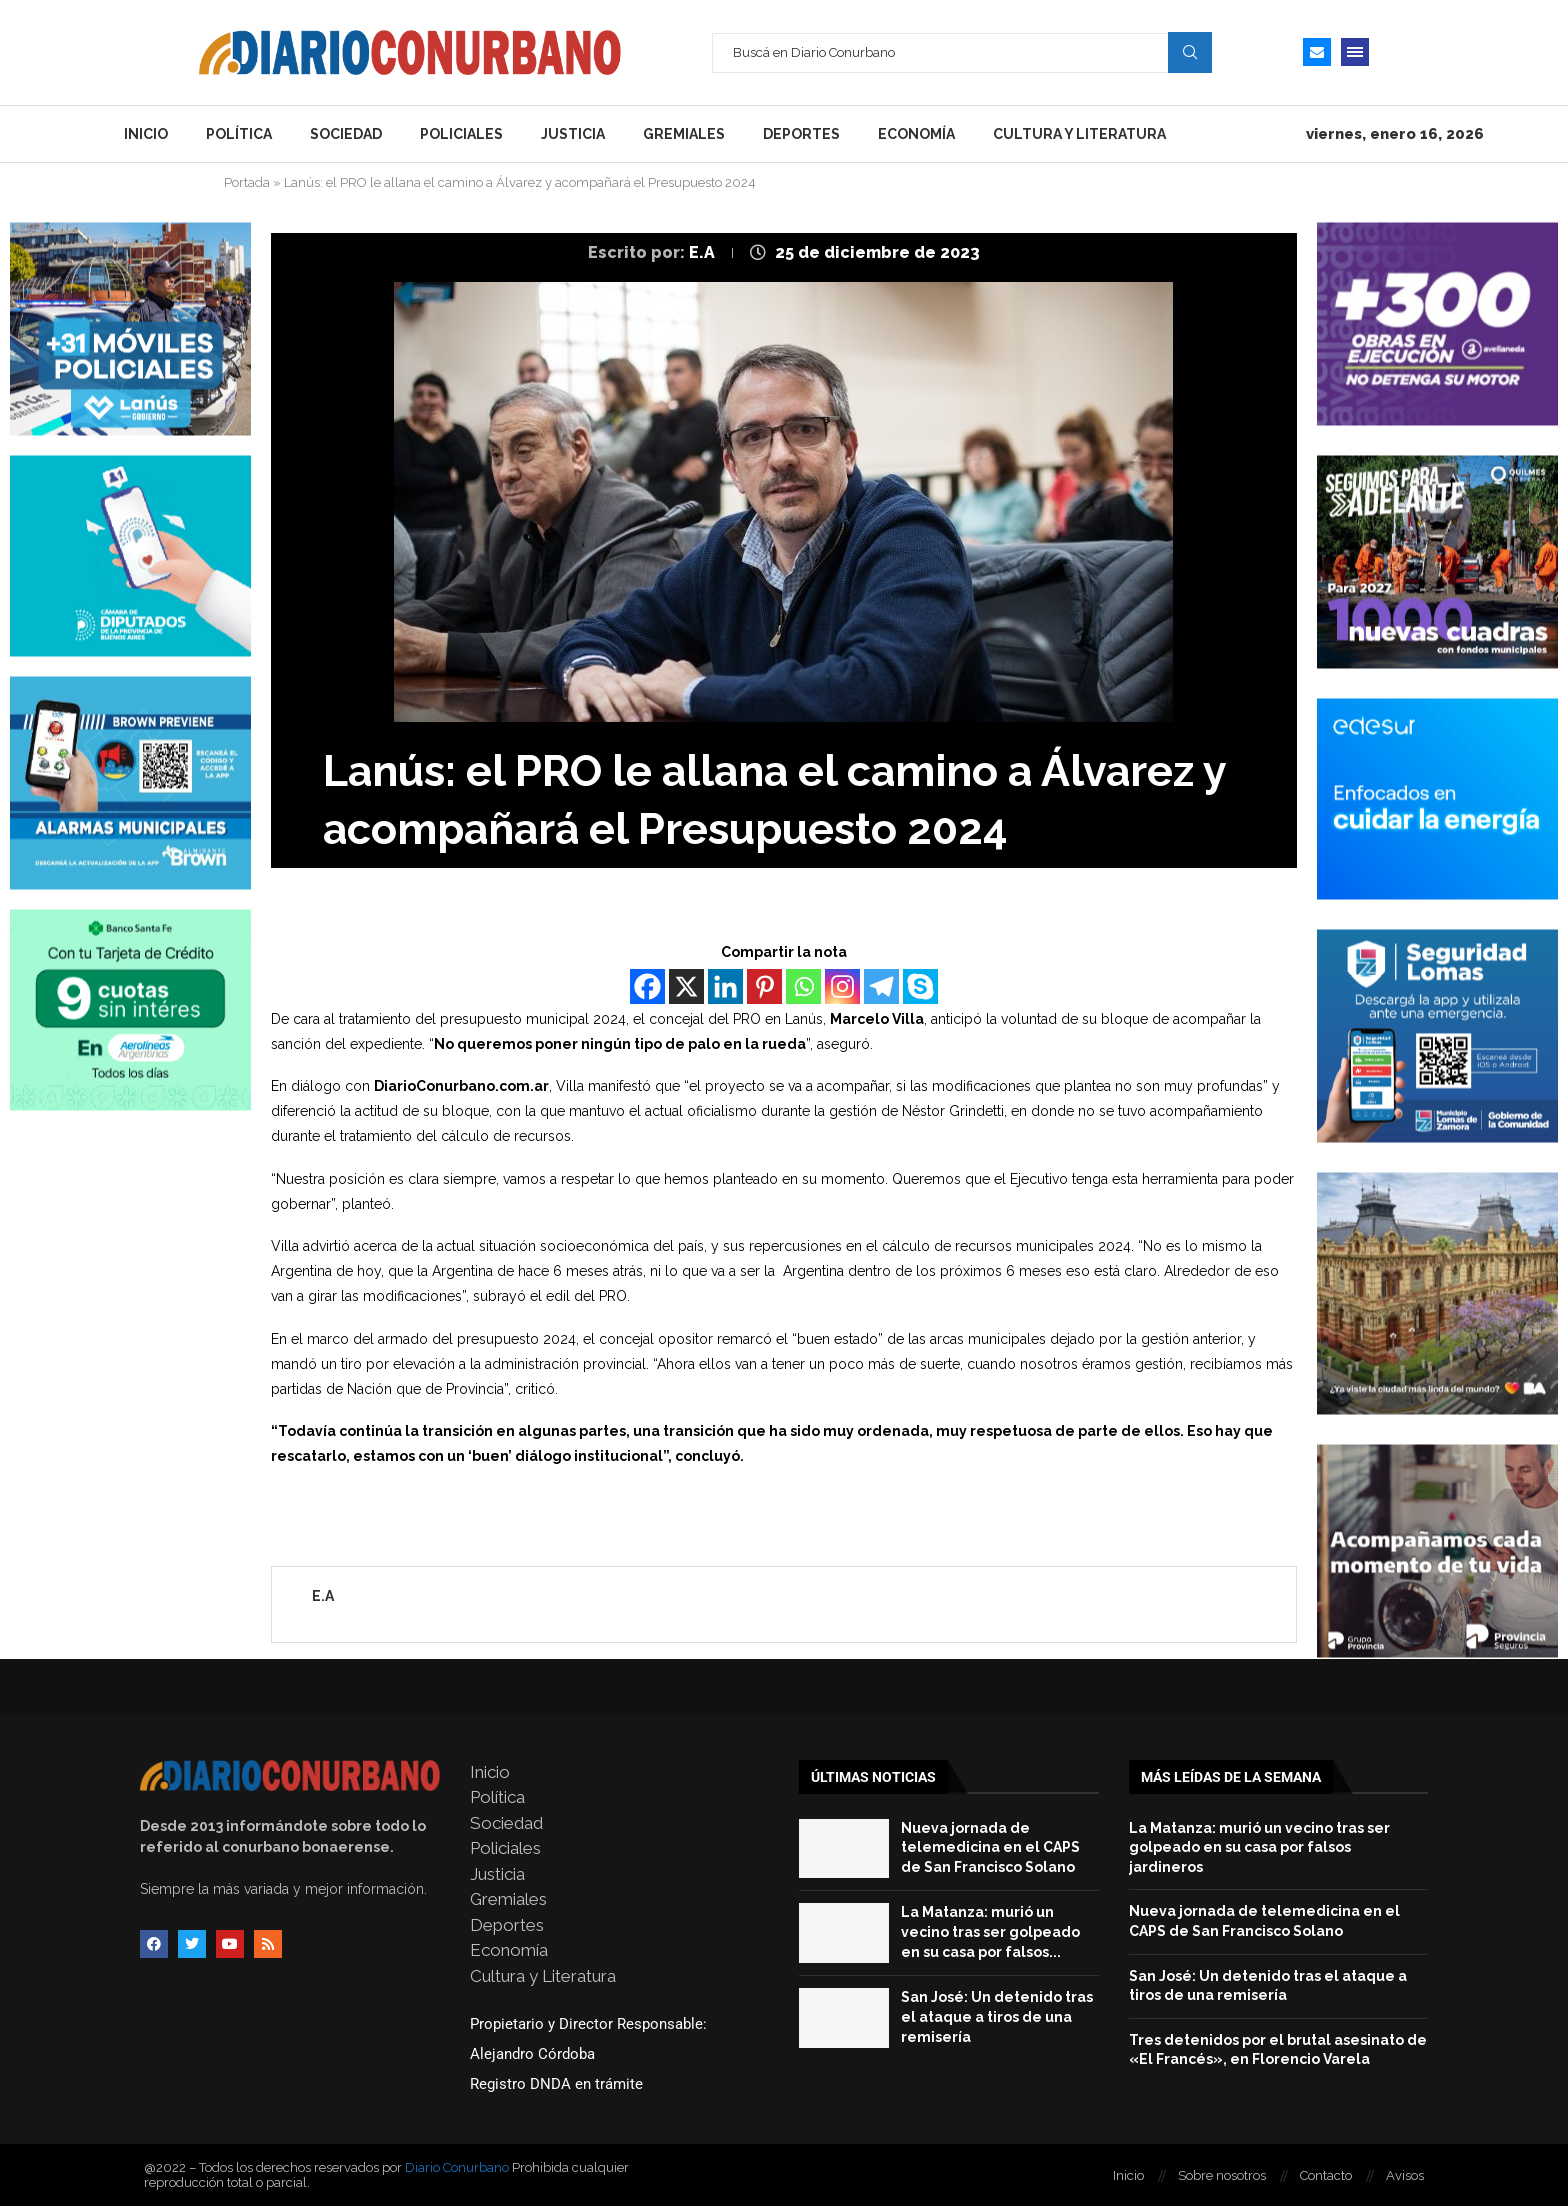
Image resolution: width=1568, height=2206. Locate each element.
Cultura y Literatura (1079, 134)
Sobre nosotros (1222, 2175)
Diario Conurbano (457, 2167)
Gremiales (684, 134)
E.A (704, 252)
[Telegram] (881, 986)
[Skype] (920, 986)
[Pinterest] (764, 986)
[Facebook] (647, 986)
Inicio (146, 134)
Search (1190, 52)
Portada (247, 182)
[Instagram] (842, 986)
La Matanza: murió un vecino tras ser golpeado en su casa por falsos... (990, 1931)
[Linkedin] (725, 986)
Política (239, 134)
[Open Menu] (1355, 52)
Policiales (461, 134)
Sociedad (346, 134)
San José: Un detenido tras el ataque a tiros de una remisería (997, 2016)
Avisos (1405, 2175)
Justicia (573, 134)
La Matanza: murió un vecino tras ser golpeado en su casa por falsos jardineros (1259, 1847)
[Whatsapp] (803, 986)
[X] (686, 986)
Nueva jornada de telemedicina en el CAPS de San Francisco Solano (990, 1847)
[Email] (1317, 52)
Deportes (801, 134)
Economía (916, 134)
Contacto (1326, 2175)
